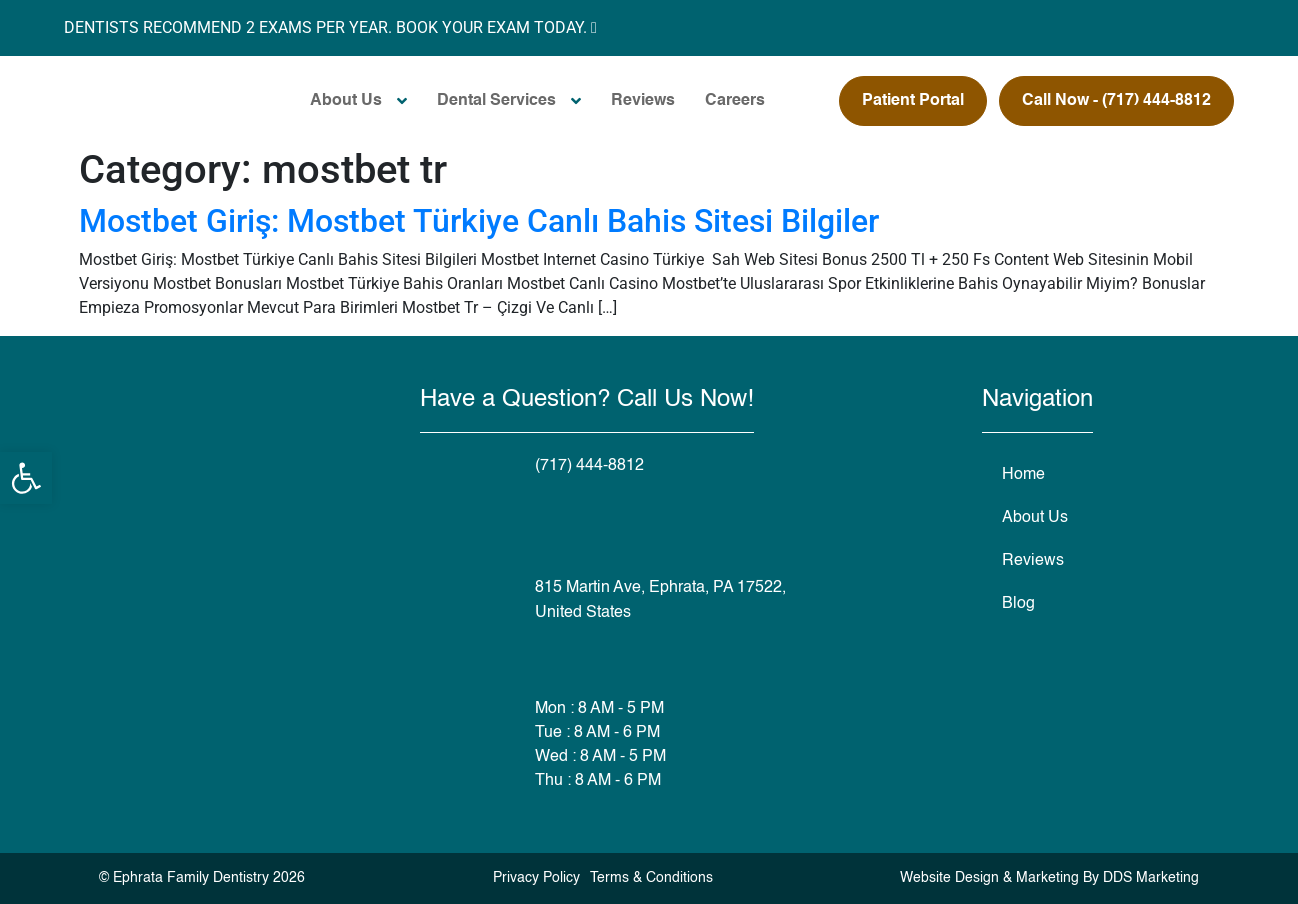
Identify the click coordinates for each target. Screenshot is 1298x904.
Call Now (1116, 101)
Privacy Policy (536, 878)
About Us (346, 101)
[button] (26, 478)
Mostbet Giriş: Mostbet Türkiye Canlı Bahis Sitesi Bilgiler (479, 221)
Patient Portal (913, 101)
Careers (735, 101)
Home (1023, 475)
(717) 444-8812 (589, 466)
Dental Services (496, 101)
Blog (1018, 604)
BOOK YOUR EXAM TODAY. (496, 27)
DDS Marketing (1151, 878)
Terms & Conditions (651, 878)
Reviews (643, 101)
